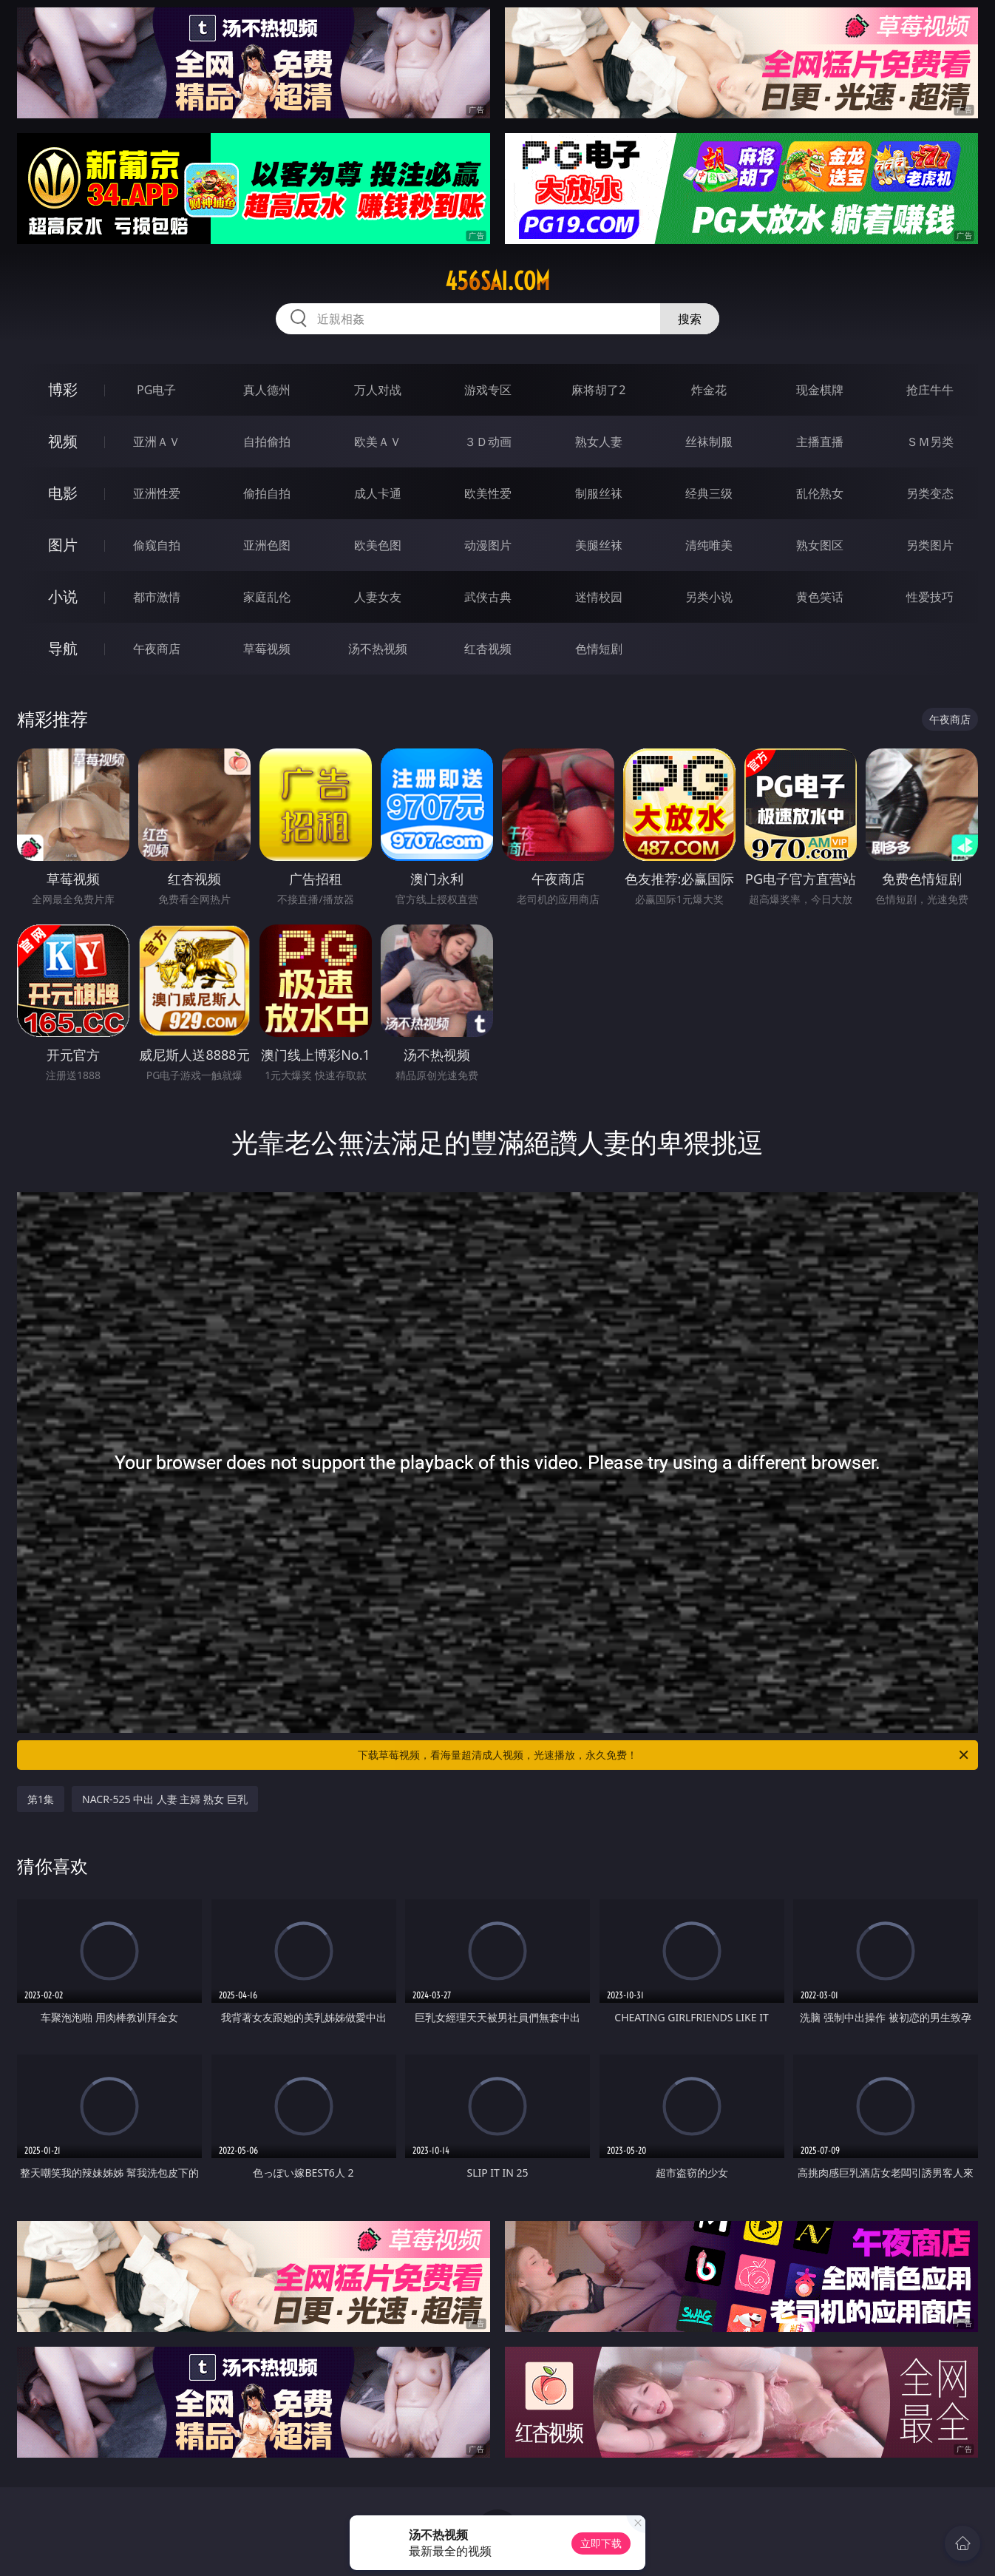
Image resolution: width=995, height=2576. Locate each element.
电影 (63, 493)
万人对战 (377, 390)
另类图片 (930, 545)
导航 (63, 648)
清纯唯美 (709, 545)
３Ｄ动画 (488, 441)
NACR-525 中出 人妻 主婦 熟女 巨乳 (165, 1799)
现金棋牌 (819, 390)
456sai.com (497, 281)
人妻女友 (377, 597)
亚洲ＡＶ (156, 441)
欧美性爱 (488, 493)
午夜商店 (156, 648)
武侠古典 (488, 597)
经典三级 (709, 493)
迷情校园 (598, 597)
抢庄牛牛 (930, 390)
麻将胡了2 (598, 390)
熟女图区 (819, 545)
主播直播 (819, 441)
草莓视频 (267, 648)
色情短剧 (598, 648)
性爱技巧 (930, 597)
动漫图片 (488, 545)
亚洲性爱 (156, 493)
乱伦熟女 (819, 493)
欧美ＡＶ (377, 441)
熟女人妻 (598, 441)
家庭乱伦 (267, 597)
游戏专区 (488, 390)
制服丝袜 (598, 493)
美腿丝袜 (598, 545)
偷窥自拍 (156, 545)
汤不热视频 (377, 648)
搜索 (690, 319)
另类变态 (930, 493)
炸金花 (709, 390)
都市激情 (156, 597)
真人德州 (267, 390)
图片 (63, 545)
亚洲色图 (267, 545)
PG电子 (156, 390)
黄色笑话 (819, 597)
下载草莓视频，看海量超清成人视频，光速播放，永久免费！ (664, 1755)
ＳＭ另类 (930, 441)
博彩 (63, 389)
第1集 (40, 1799)
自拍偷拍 (267, 441)
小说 (63, 596)
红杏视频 (488, 648)
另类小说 (709, 597)
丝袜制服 (709, 441)
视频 (63, 441)
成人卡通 (377, 493)
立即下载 (601, 2543)
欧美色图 (377, 545)
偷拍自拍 (267, 493)
